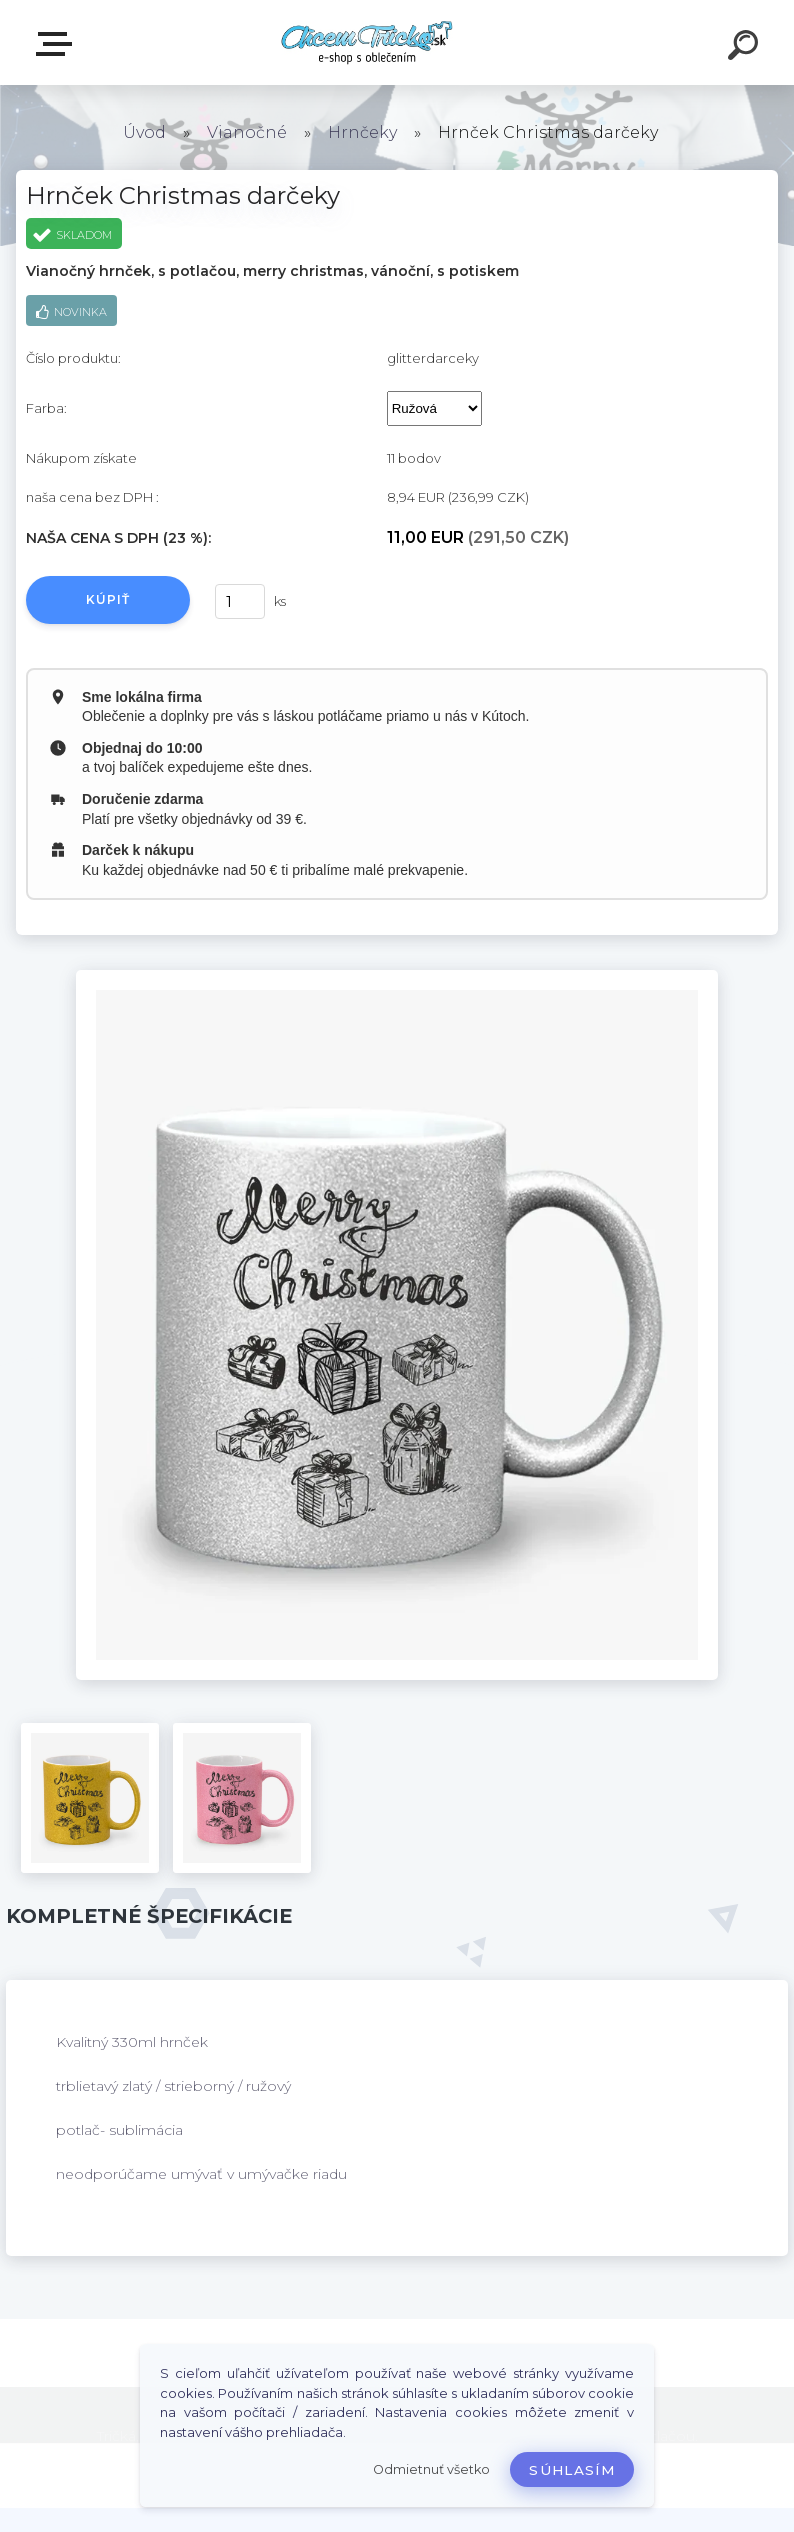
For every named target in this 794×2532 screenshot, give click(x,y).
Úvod (144, 132)
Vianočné (247, 132)
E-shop (58, 44)
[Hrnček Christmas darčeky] (397, 977)
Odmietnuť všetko (431, 2469)
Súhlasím (572, 2470)
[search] (746, 48)
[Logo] (367, 42)
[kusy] (240, 601)
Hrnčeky (362, 132)
